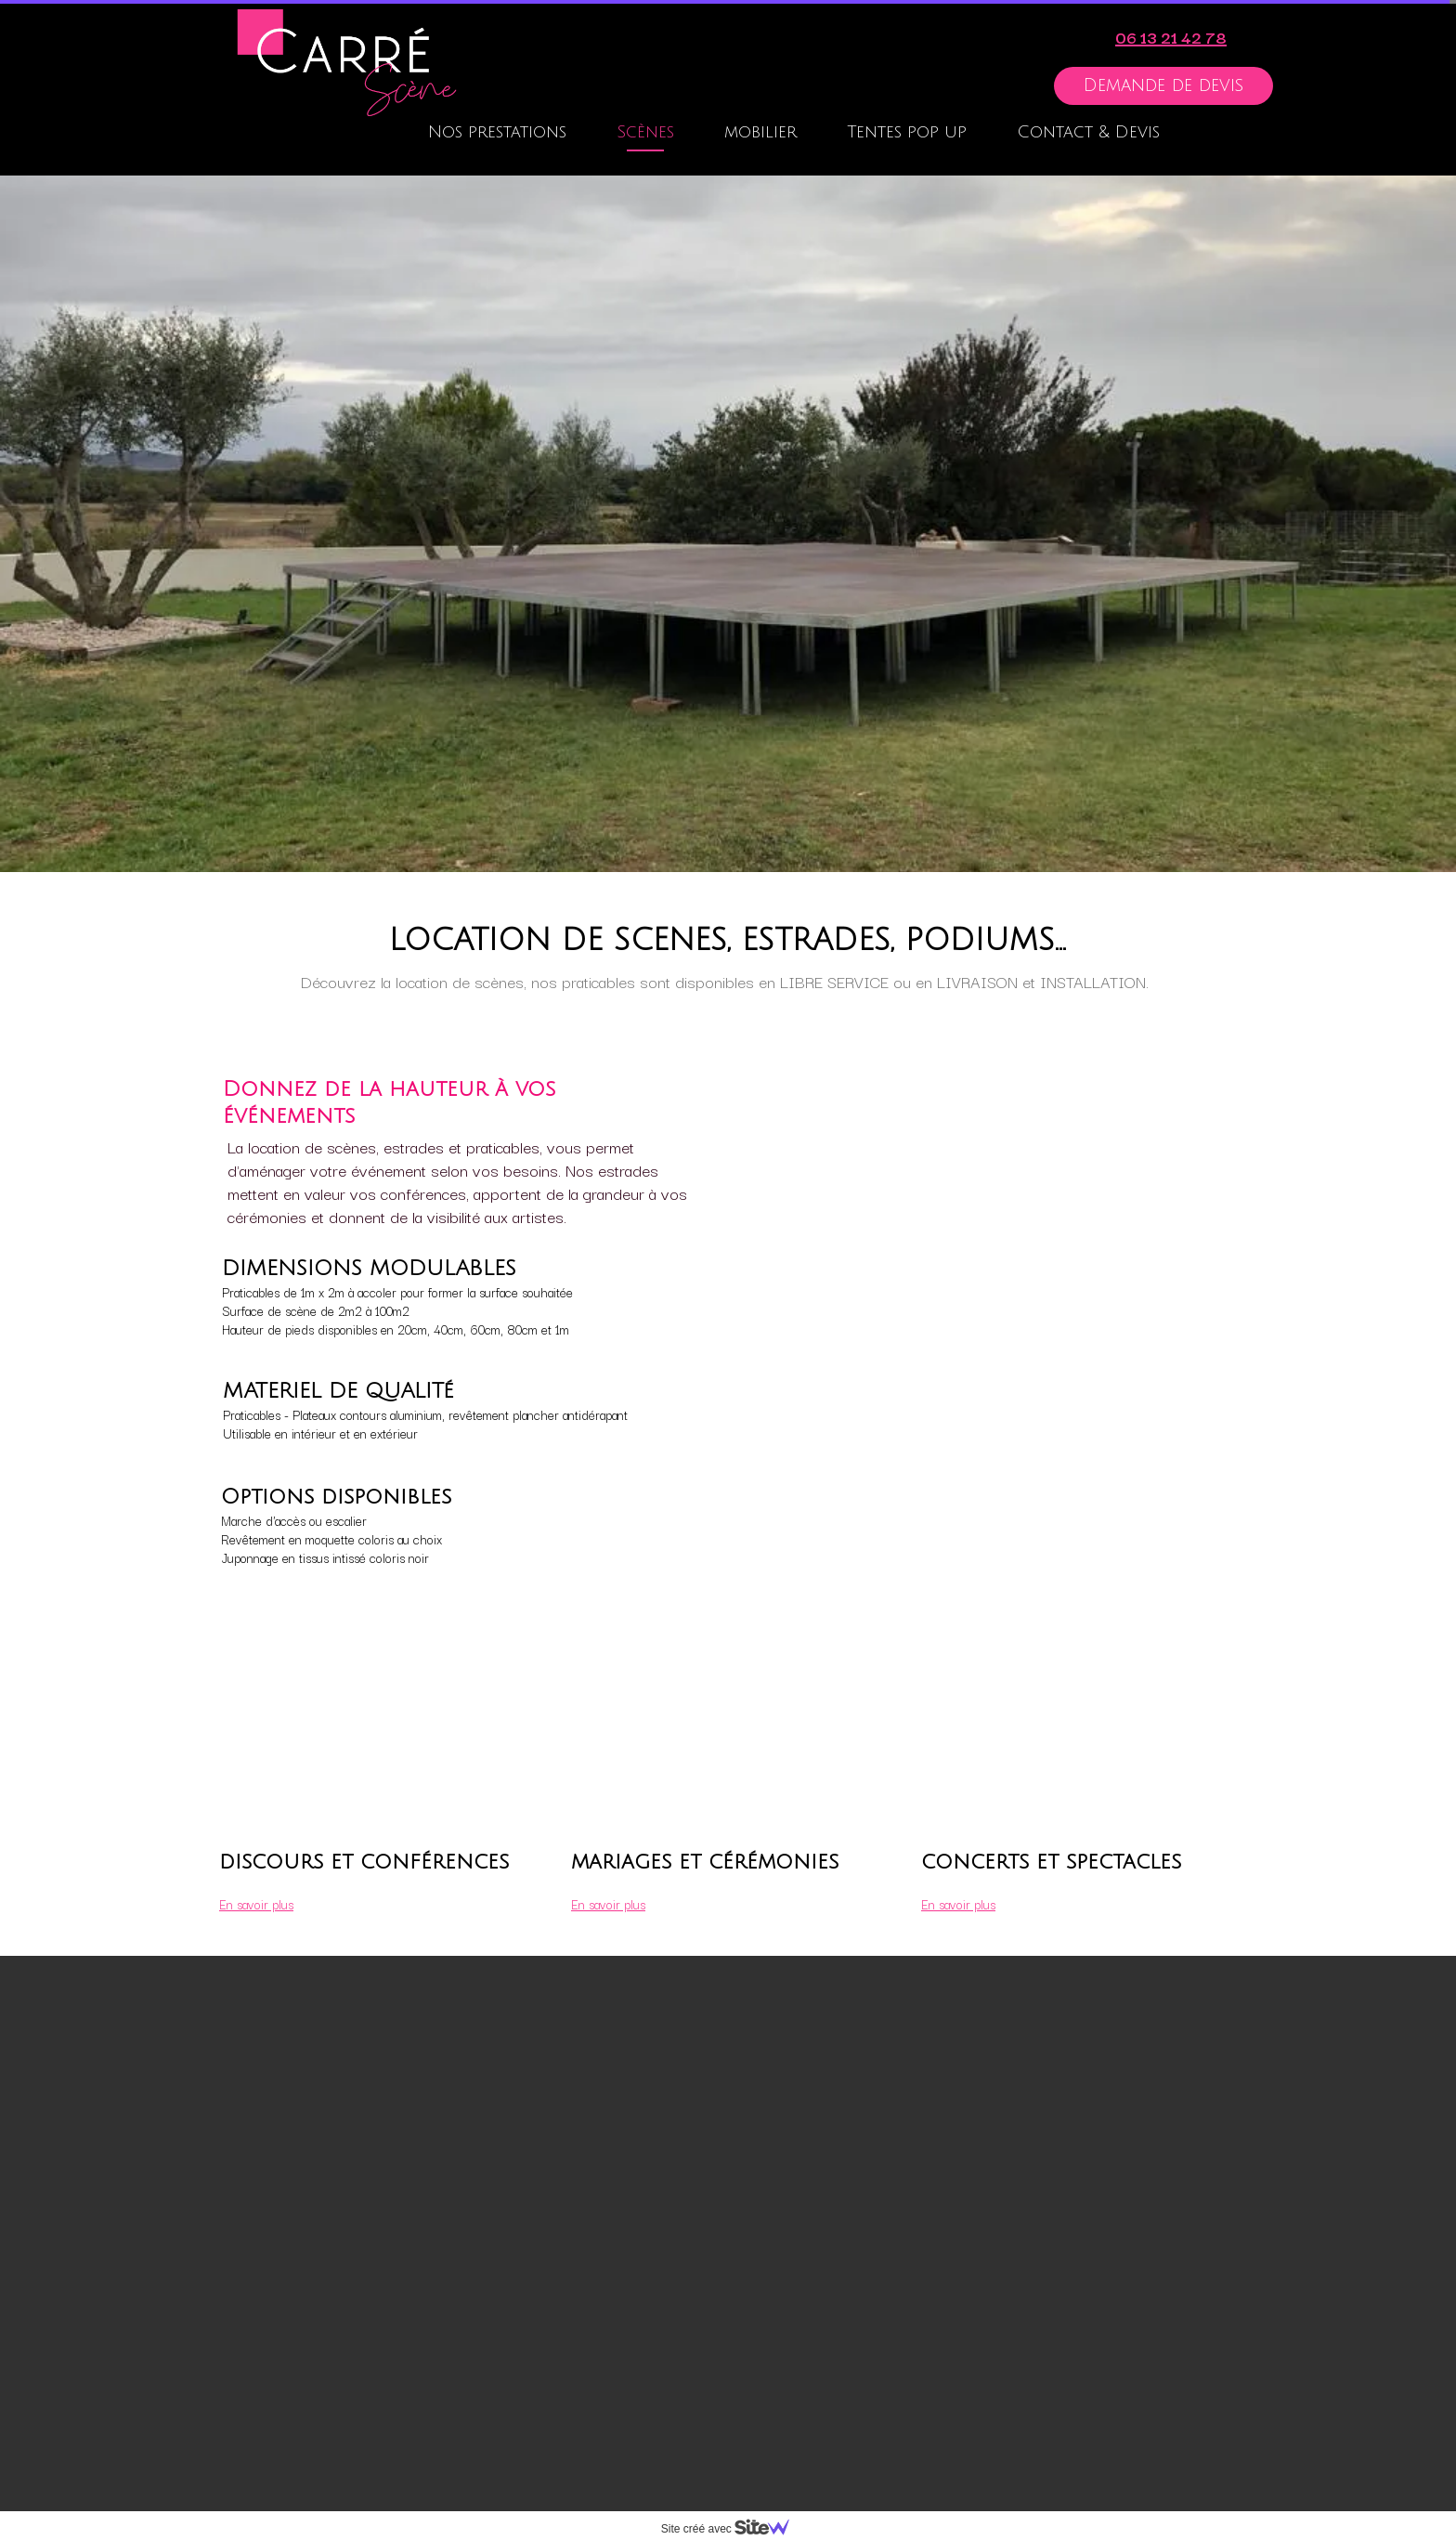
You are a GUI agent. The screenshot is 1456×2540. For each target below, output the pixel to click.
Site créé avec (732, 2528)
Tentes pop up (907, 132)
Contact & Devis (1088, 132)
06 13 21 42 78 (1171, 36)
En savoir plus (608, 1904)
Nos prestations (497, 132)
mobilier (760, 132)
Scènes (645, 132)
